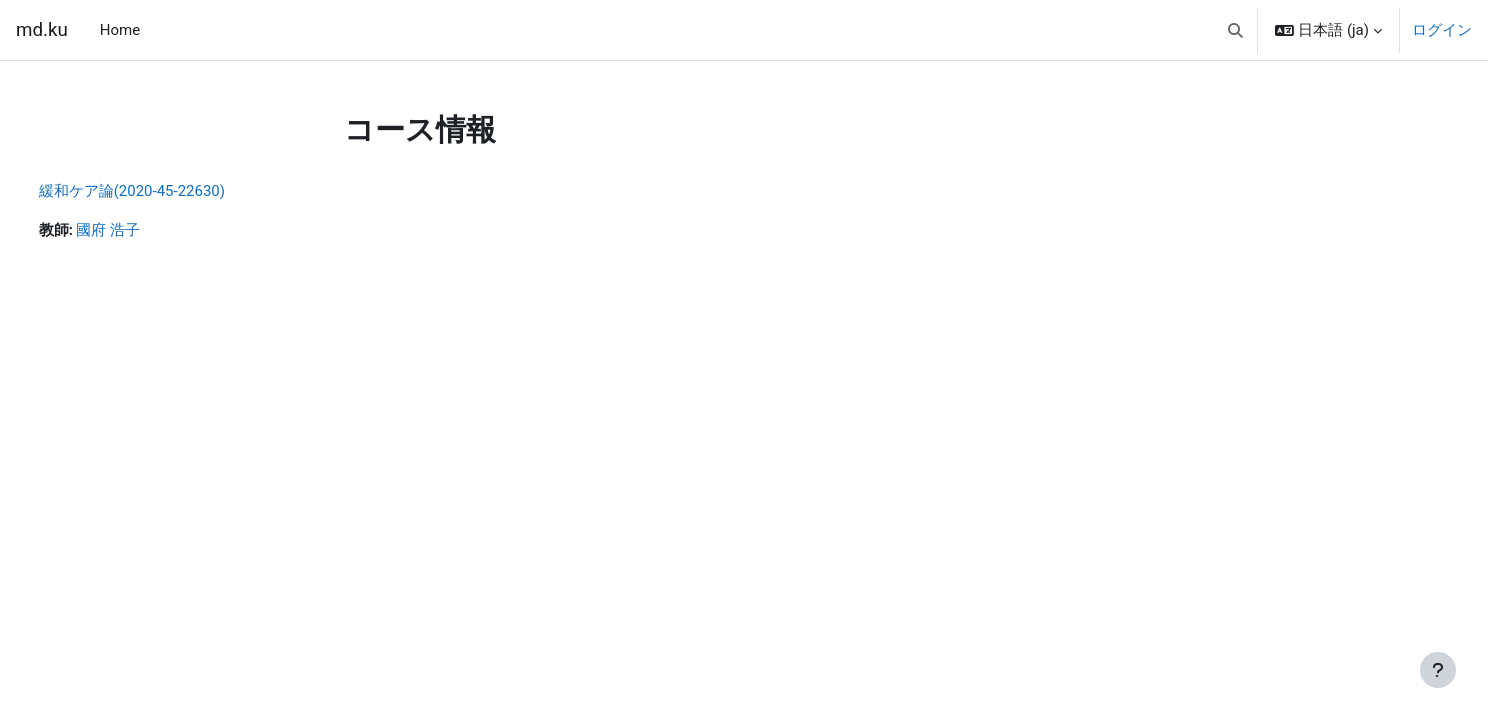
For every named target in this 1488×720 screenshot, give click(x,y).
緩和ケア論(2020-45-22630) (169, 191)
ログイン (1442, 30)
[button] (1235, 30)
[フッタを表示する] (1438, 670)
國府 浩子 (146, 231)
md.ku (42, 30)
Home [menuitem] (120, 30)
